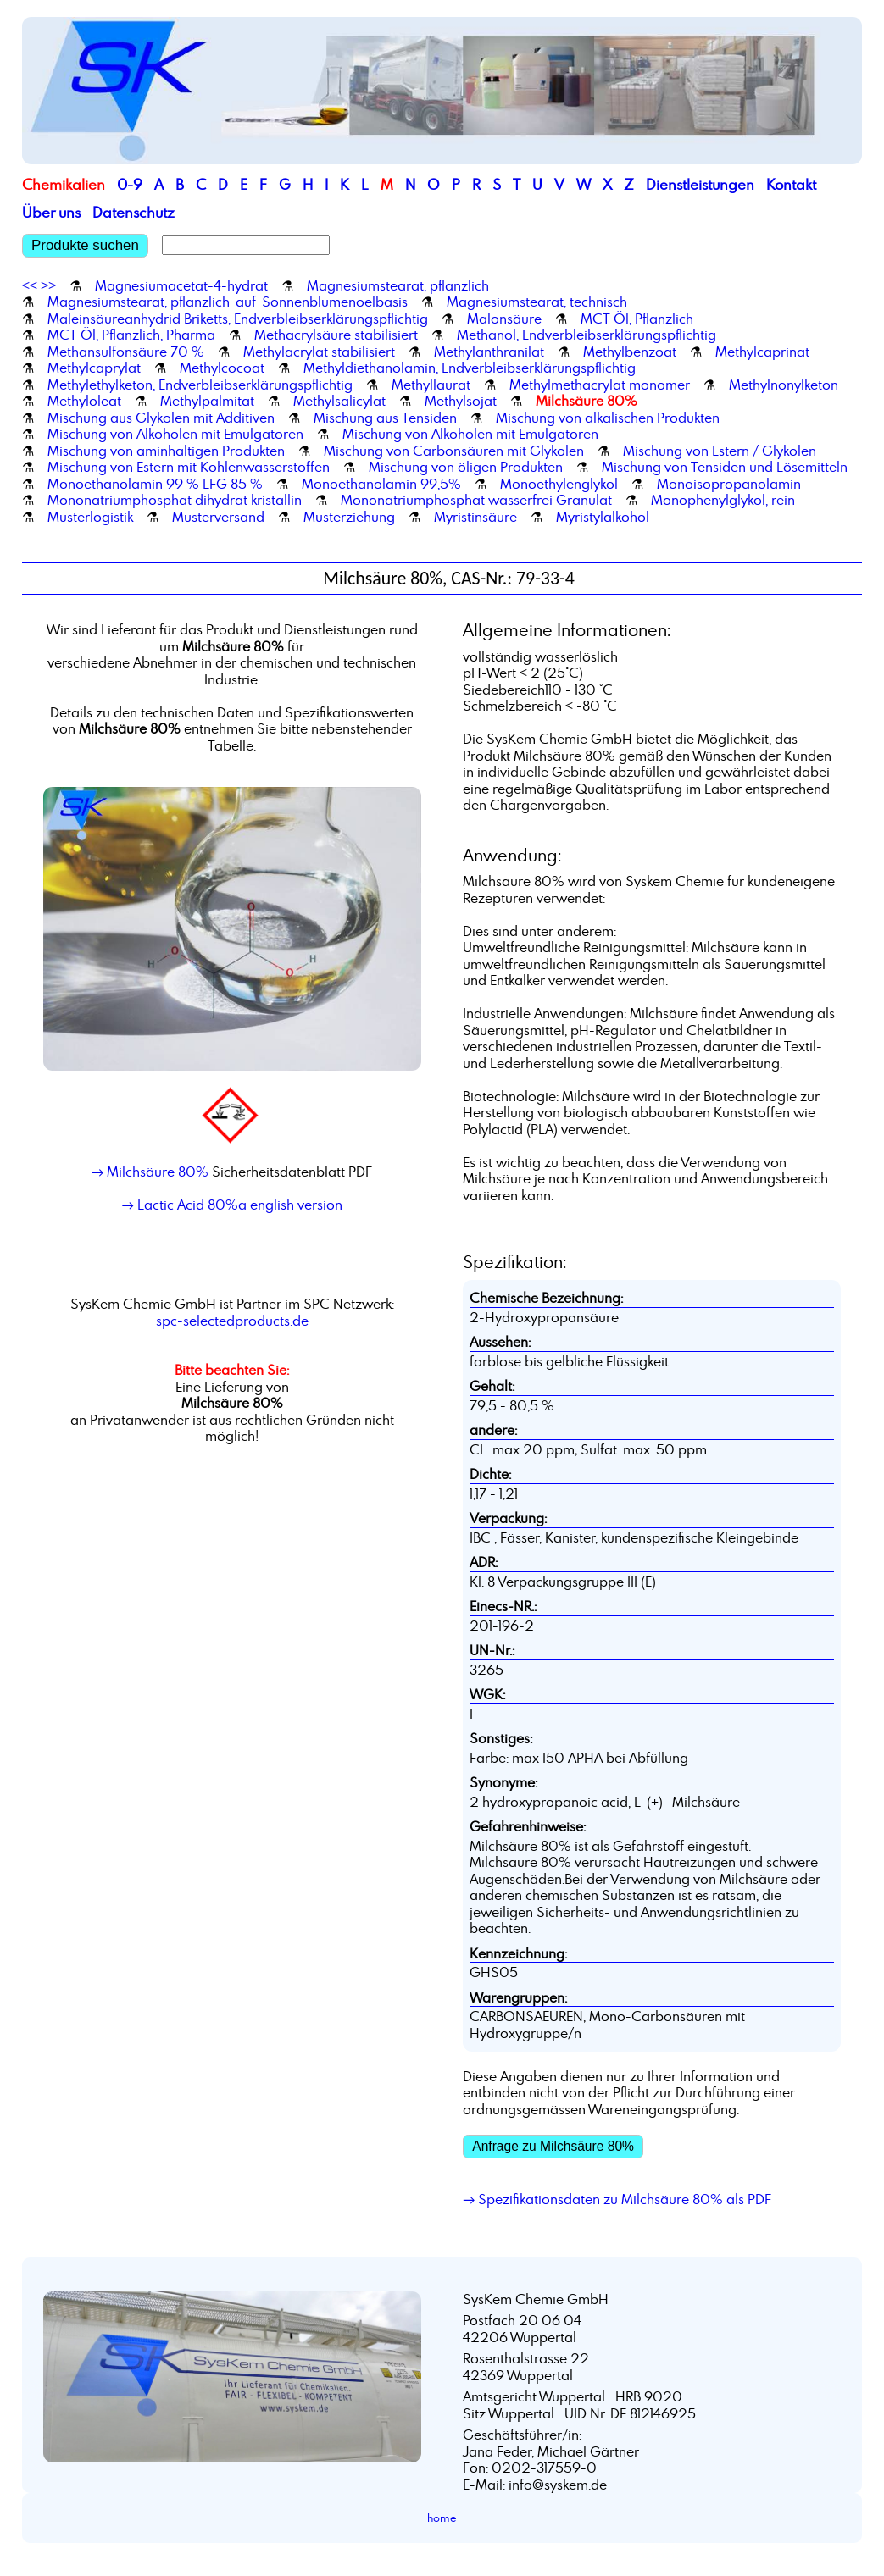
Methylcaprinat (762, 351)
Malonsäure (504, 318)
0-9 (129, 184)
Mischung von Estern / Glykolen (719, 450)
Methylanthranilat (489, 351)
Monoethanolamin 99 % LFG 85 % (155, 483)
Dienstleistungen (700, 184)
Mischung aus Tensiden (385, 417)
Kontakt (791, 184)
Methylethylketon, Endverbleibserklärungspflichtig (200, 384)
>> (48, 285)
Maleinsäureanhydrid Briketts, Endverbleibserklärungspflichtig (237, 318)
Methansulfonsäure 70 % (125, 351)
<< (29, 285)
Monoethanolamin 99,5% (381, 483)
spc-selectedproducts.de (232, 1320)
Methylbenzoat (629, 351)
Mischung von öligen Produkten (466, 466)
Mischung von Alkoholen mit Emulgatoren (175, 433)
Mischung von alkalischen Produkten (608, 417)
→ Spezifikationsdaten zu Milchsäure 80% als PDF (617, 2199)
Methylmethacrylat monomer (599, 384)
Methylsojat (461, 400)
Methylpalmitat (207, 400)
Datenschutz (133, 212)
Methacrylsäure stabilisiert (336, 334)
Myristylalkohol (602, 516)
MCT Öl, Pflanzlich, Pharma (131, 334)
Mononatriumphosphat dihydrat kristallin (174, 499)
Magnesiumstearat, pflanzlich (398, 285)
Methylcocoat (222, 367)
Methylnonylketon (783, 384)
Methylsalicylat (339, 400)
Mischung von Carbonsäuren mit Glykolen (454, 450)
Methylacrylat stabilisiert (319, 351)
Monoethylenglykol (559, 483)
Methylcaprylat (94, 367)
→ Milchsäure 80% (150, 1171)
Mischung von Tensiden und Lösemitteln (725, 466)
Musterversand (218, 516)
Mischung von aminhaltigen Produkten (166, 450)
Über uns (51, 212)
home (442, 2517)
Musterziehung (349, 516)
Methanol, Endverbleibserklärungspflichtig (586, 334)
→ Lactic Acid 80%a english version (232, 1204)
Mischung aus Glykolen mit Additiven (161, 417)
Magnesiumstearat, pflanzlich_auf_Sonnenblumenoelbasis (227, 301)
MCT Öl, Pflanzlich (637, 318)
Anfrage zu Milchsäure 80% (553, 2146)
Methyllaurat (431, 384)
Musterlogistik (90, 516)
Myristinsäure (475, 516)
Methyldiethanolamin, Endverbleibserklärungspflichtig (469, 367)
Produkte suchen (85, 245)
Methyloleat (84, 400)
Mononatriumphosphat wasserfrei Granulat (476, 499)
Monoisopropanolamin (729, 483)
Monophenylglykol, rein (723, 499)
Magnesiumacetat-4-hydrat (181, 285)
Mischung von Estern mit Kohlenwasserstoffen (188, 466)
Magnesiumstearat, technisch (537, 301)
